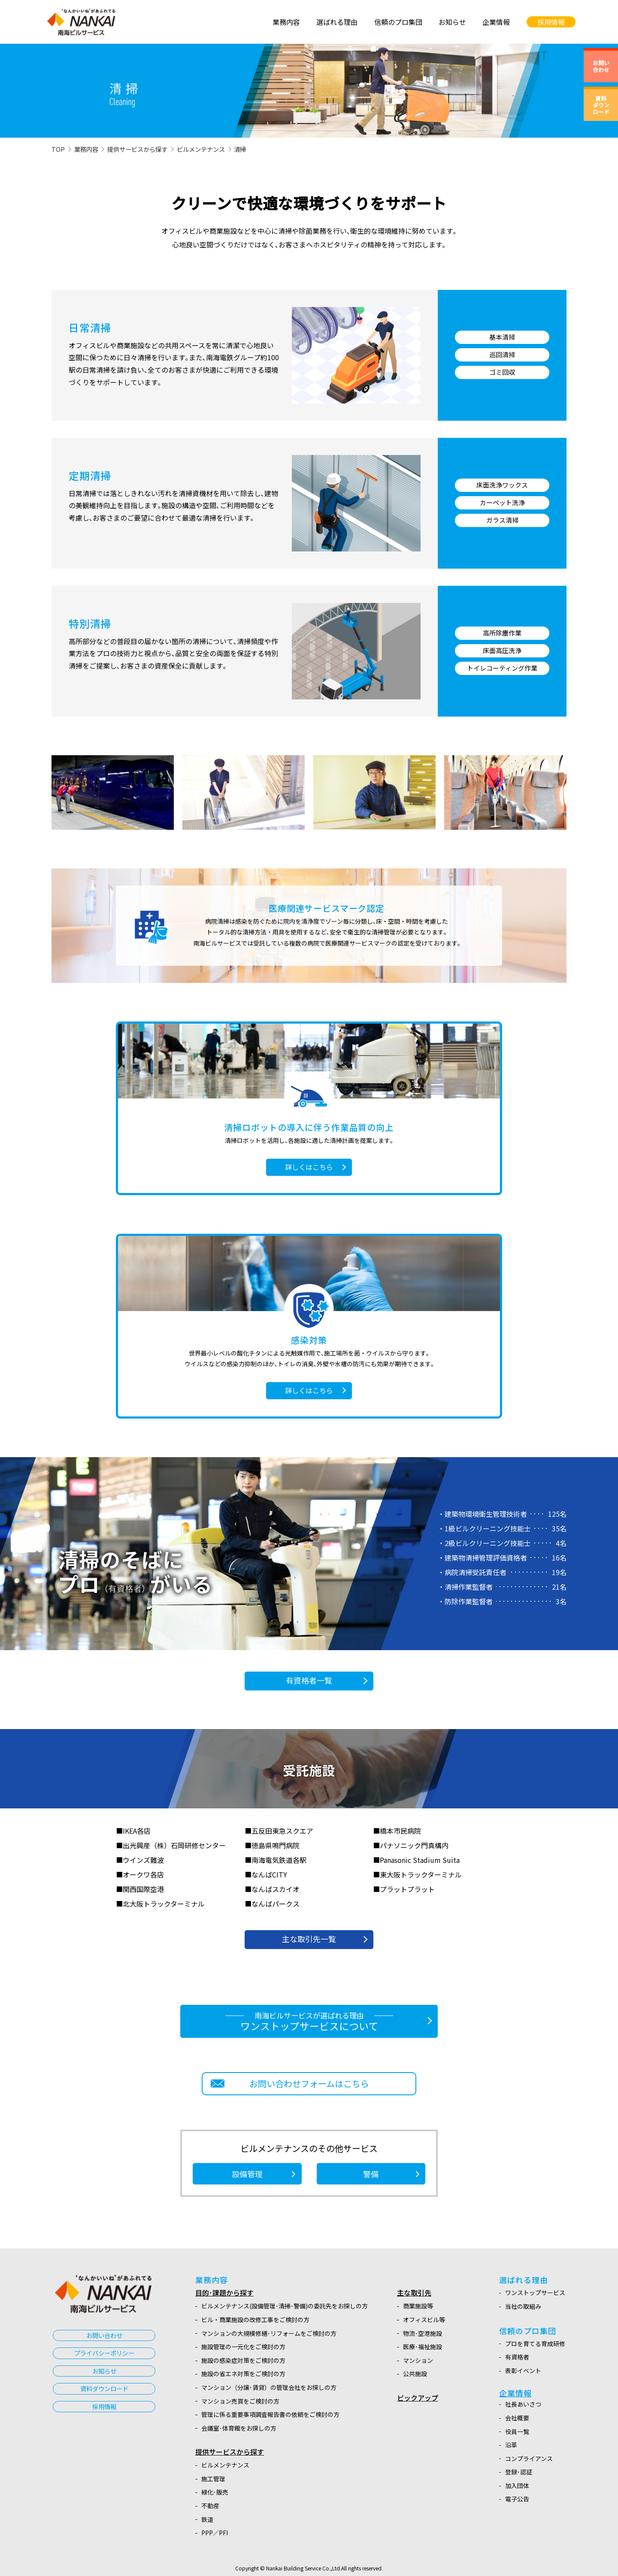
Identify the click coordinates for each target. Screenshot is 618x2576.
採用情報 (104, 2406)
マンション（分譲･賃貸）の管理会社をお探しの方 (268, 2387)
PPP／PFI (214, 2532)
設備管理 (247, 2173)
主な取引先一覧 (309, 1938)
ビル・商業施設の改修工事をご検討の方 (255, 2319)
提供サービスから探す (137, 149)
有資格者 (517, 2357)
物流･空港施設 (422, 2333)
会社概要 (517, 2417)
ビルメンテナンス (201, 149)
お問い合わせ (104, 2335)
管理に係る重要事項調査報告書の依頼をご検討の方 (270, 2414)
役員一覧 (517, 2431)
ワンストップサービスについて (309, 2021)
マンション (418, 2360)
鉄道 (207, 2519)
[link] (424, 22)
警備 (371, 2173)
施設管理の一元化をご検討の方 (243, 2346)
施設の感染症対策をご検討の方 (243, 2360)
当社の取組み (523, 2306)
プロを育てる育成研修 (535, 2343)
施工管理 (213, 2478)
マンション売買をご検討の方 (240, 2401)
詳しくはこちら (309, 1167)
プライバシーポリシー (104, 2352)
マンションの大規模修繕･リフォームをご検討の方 (268, 2333)
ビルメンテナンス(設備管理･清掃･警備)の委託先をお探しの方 (284, 2306)
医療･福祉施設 (422, 2346)
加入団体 (517, 2485)
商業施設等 (418, 2306)
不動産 (210, 2505)
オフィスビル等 (424, 2319)
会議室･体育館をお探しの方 (238, 2428)
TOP (58, 149)
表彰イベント (523, 2370)
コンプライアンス (529, 2458)
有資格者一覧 (309, 1680)
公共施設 (415, 2373)
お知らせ (104, 2370)
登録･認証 (518, 2472)
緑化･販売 (214, 2492)
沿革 (511, 2444)
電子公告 (517, 2499)
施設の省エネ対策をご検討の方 (243, 2373)
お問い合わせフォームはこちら (309, 2083)
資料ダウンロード (104, 2388)
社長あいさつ (523, 2404)
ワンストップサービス (535, 2292)
